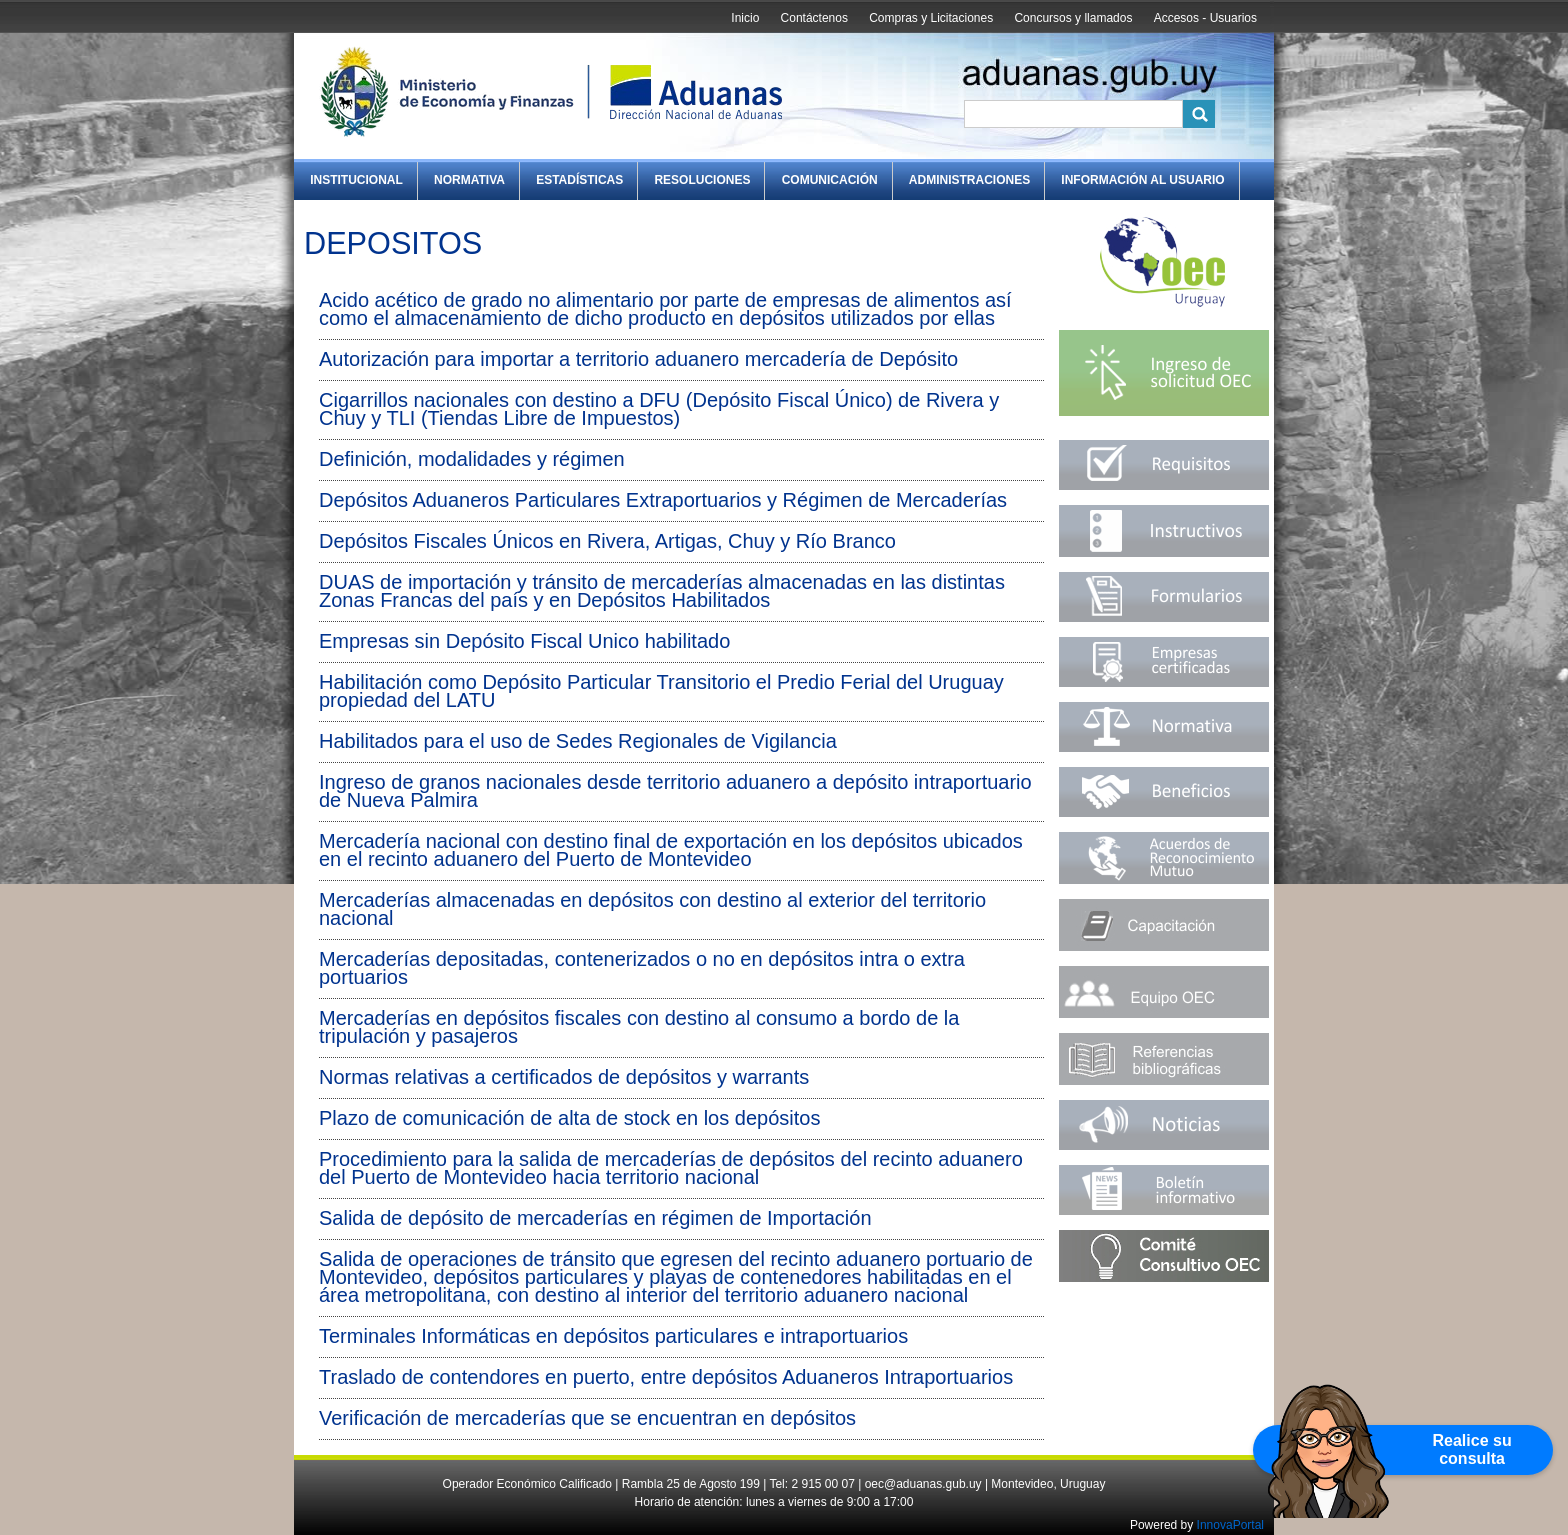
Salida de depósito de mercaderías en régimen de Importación (595, 1218)
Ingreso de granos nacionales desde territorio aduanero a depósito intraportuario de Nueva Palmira (675, 791)
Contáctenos (814, 18)
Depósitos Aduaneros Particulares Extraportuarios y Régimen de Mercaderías (663, 500)
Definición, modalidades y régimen (472, 459)
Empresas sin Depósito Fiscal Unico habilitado (524, 641)
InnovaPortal (1230, 1525)
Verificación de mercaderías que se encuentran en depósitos (587, 1418)
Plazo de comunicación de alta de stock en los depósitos (569, 1118)
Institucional (356, 180)
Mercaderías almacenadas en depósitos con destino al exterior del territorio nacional (652, 909)
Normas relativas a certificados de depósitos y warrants (564, 1077)
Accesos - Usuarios (1205, 18)
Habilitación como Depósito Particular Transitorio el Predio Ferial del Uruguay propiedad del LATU (661, 691)
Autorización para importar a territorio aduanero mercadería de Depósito (638, 359)
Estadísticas (579, 180)
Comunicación (830, 180)
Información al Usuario (1142, 180)
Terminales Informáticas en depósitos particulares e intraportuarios (613, 1336)
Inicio (745, 18)
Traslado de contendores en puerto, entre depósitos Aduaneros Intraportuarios (666, 1377)
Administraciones (969, 180)
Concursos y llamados (1073, 18)
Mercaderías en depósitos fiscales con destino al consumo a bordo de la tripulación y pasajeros (639, 1027)
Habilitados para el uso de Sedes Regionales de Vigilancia (578, 741)
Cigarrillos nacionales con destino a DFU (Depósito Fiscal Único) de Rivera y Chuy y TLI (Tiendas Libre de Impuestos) (659, 409)
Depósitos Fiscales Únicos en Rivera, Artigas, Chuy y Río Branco (607, 541)
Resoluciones (702, 180)
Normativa (469, 180)
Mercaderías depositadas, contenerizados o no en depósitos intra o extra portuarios (642, 968)
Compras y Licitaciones (931, 18)
